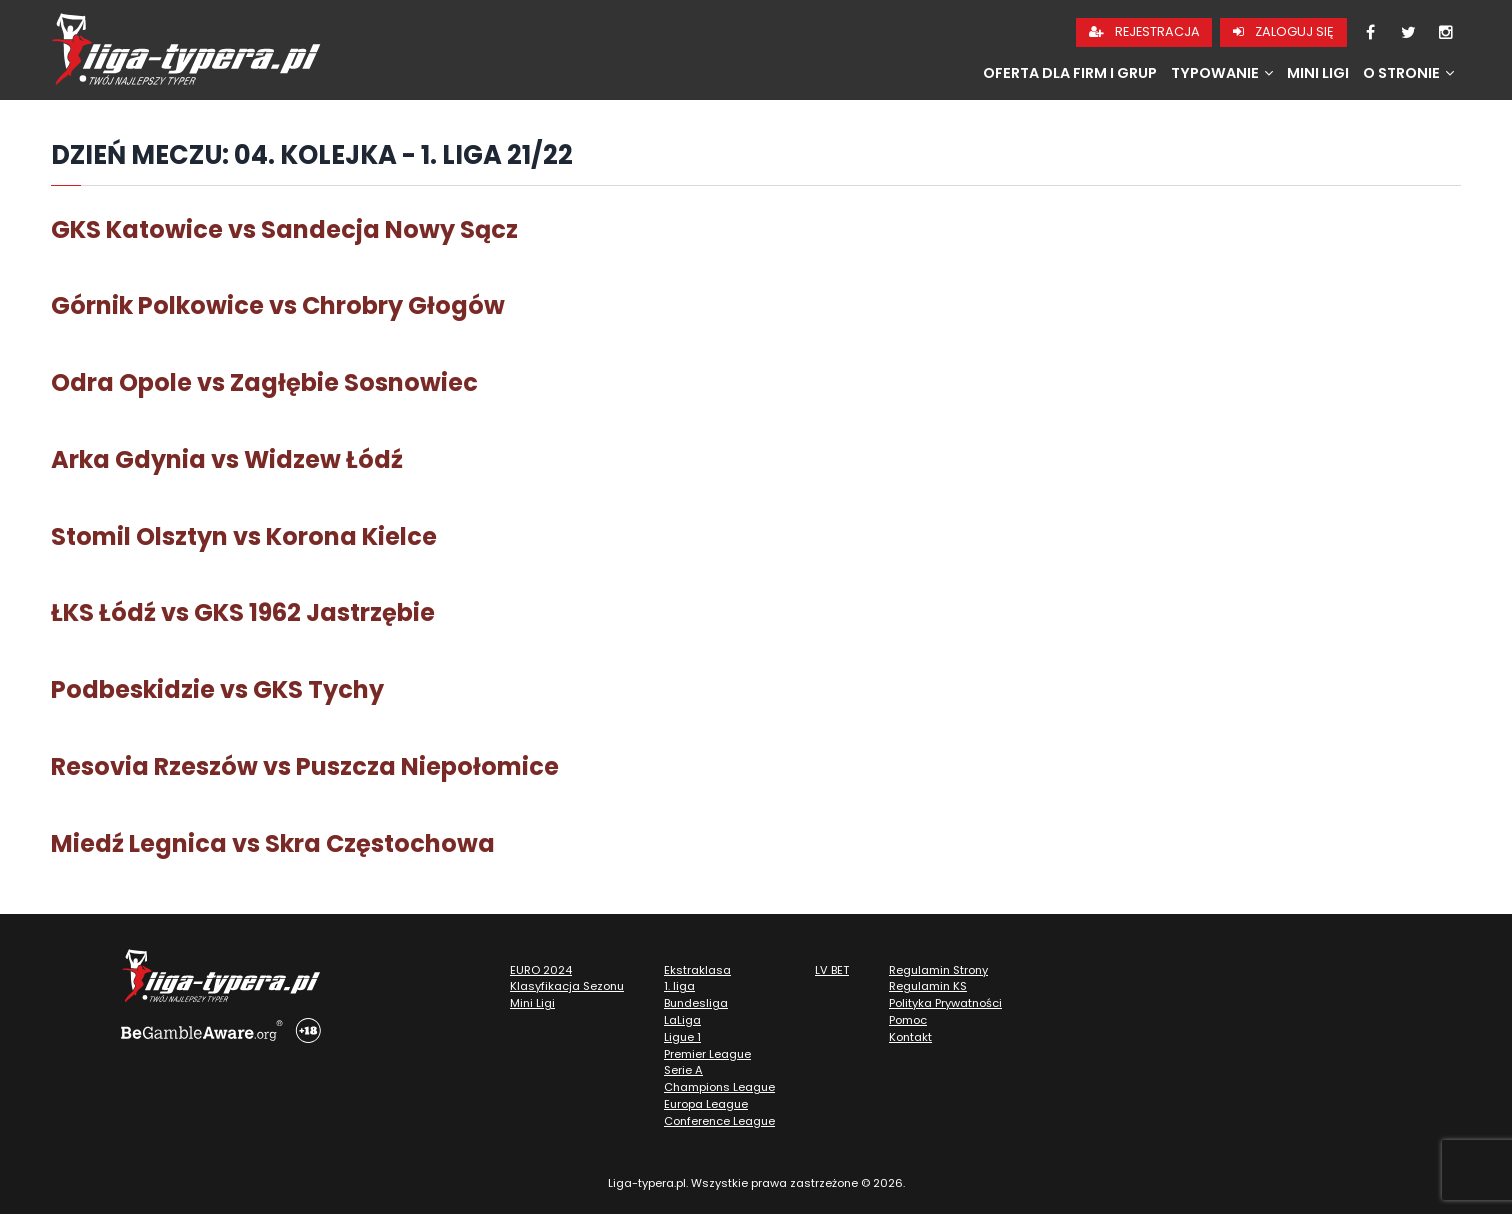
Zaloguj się (1283, 31)
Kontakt (910, 1037)
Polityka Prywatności (945, 1003)
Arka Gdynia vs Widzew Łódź (227, 459)
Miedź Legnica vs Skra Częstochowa (273, 843)
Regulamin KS (928, 986)
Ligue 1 (682, 1037)
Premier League (707, 1054)
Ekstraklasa (697, 970)
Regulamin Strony (938, 970)
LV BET (832, 970)
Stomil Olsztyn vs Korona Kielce (244, 536)
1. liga (679, 986)
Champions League (719, 1087)
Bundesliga (696, 1003)
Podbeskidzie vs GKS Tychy (217, 689)
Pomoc (908, 1020)
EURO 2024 (541, 970)
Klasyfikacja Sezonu (567, 986)
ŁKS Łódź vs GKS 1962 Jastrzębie (243, 612)
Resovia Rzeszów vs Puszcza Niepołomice (305, 766)
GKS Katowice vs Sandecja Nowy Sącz (284, 229)
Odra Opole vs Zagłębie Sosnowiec (264, 382)
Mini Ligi (1318, 73)
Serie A (683, 1070)
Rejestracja (1144, 31)
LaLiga (682, 1020)
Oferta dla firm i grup (1070, 73)
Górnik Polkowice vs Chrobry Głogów (278, 305)
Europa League (706, 1104)
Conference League (719, 1121)
